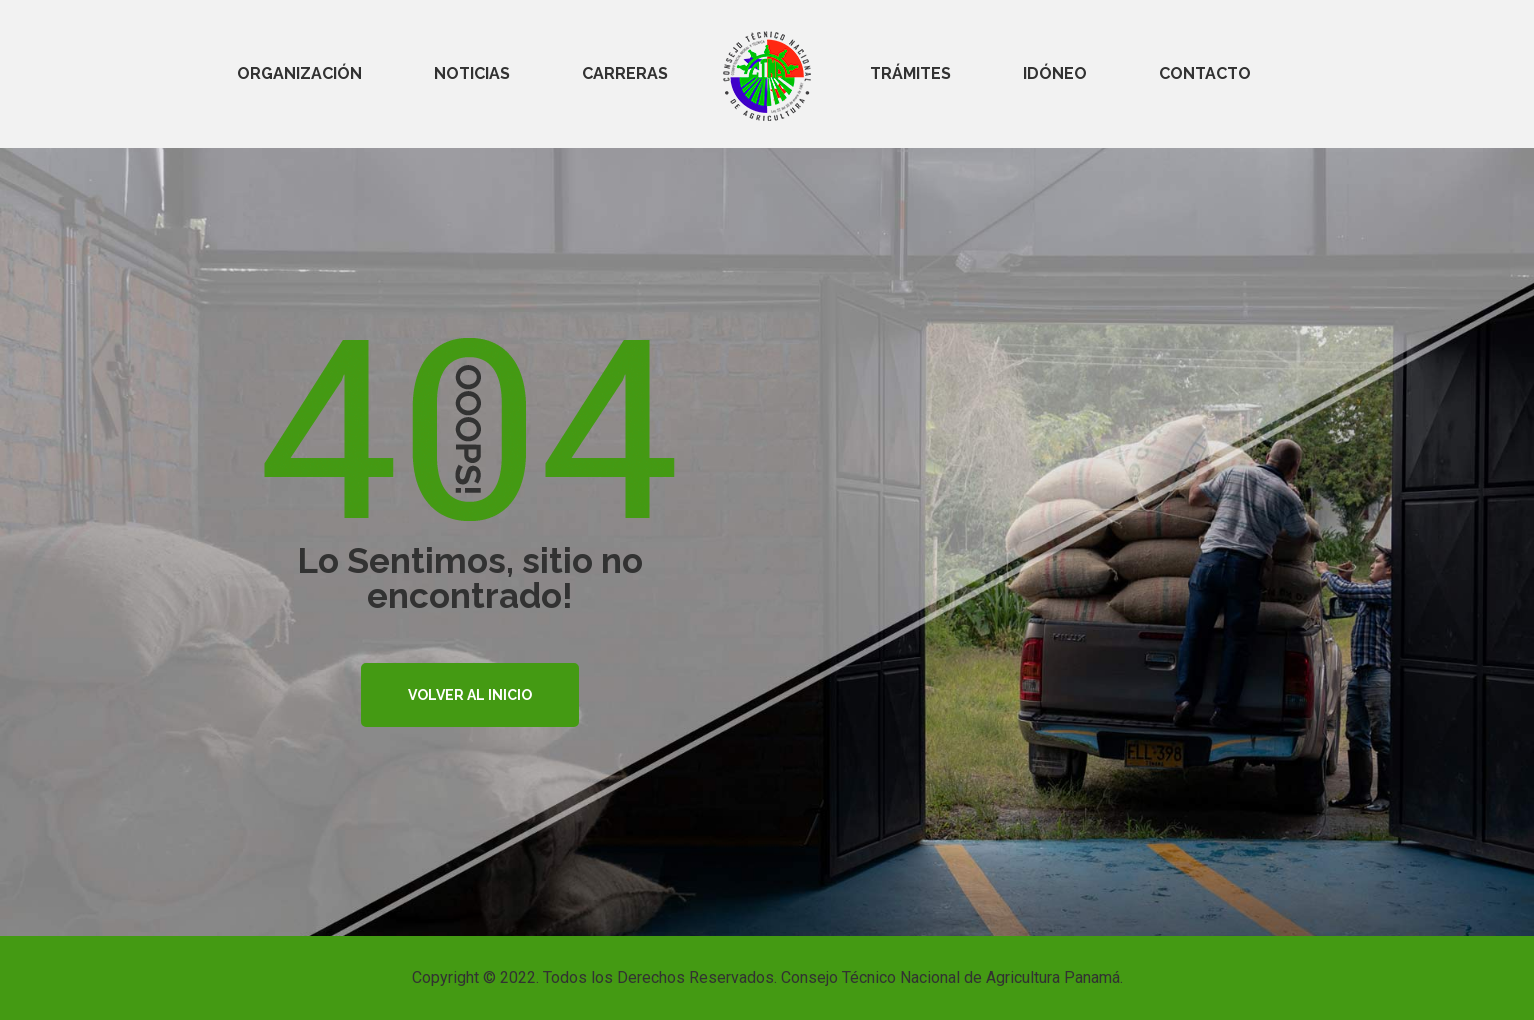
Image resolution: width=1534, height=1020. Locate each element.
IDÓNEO (1055, 73)
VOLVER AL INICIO (470, 695)
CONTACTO (1205, 73)
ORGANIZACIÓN (299, 73)
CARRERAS (625, 73)
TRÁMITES (910, 73)
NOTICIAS (472, 73)
